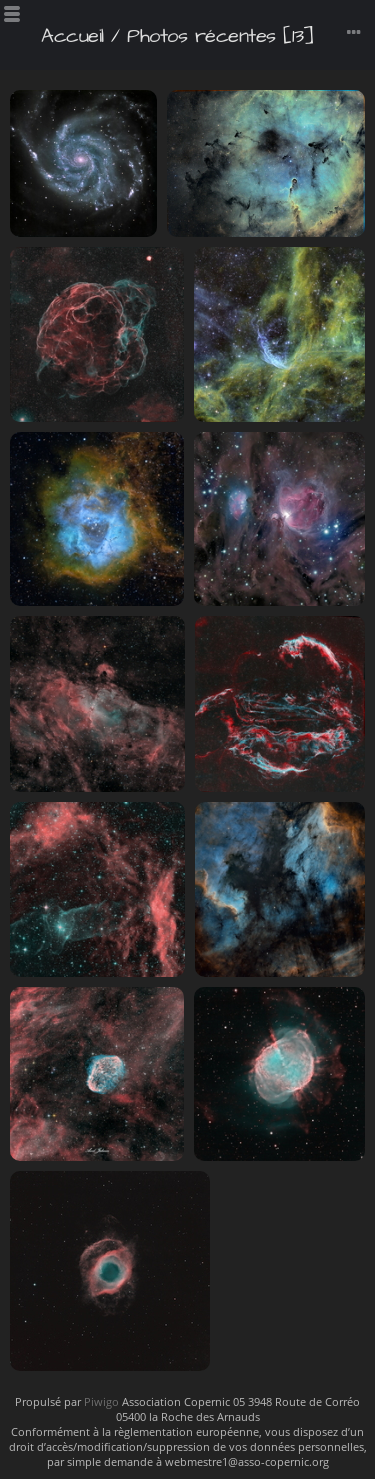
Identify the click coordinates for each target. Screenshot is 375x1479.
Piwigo (101, 1401)
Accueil (72, 36)
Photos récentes (201, 36)
